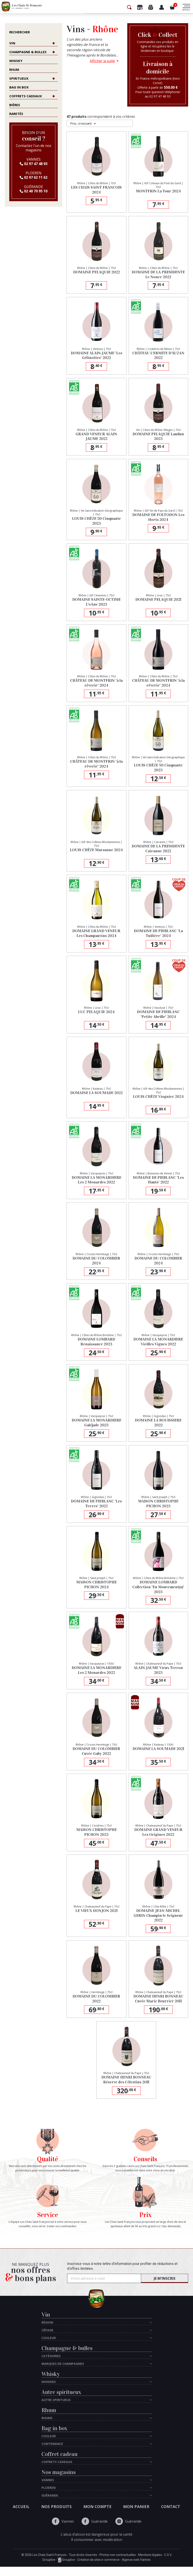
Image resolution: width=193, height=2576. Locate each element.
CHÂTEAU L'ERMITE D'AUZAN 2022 (158, 355)
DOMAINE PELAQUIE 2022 (96, 272)
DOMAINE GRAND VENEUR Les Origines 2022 (158, 1832)
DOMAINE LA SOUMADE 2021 (158, 1749)
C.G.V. (168, 2564)
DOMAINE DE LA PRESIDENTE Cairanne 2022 (158, 849)
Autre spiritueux (61, 2392)
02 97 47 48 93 (33, 163)
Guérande (95, 2530)
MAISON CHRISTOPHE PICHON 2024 (96, 1585)
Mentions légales (150, 2564)
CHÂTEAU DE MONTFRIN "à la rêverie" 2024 (96, 683)
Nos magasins (58, 2472)
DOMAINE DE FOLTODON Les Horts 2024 (158, 517)
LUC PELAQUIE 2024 (96, 1012)
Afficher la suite (102, 61)
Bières (14, 105)
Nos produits (71, 2507)
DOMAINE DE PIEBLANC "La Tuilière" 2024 (158, 933)
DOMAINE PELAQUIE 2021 (158, 599)
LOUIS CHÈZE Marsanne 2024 (96, 850)
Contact (96, 2515)
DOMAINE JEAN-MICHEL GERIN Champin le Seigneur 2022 (158, 1916)
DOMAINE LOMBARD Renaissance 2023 (96, 1342)
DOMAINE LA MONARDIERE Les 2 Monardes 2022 (96, 1180)
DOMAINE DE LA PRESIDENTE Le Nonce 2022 (158, 275)
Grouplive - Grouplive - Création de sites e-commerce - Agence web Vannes (96, 2569)
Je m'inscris (164, 2278)
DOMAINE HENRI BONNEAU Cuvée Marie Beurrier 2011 (158, 1999)
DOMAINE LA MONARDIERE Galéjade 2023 (96, 1423)
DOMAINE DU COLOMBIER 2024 (96, 1261)
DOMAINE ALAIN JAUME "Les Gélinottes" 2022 (96, 355)
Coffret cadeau (59, 2454)
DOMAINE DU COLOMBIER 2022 (96, 1999)
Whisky (15, 60)
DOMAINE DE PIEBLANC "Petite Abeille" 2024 (158, 1014)
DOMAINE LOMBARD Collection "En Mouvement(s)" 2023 (158, 1587)
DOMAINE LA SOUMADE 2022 (96, 1093)
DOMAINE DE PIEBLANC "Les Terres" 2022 (96, 1504)
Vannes (63, 2530)
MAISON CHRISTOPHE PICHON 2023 (158, 1504)
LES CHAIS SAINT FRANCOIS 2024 (96, 190)
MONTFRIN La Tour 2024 (158, 191)
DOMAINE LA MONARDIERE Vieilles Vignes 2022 (158, 1342)
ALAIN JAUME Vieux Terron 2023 (158, 1670)
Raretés (16, 113)
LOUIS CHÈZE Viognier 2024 (158, 1096)
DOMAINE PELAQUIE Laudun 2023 (158, 436)
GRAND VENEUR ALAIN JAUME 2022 (96, 436)
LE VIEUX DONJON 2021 (96, 1911)
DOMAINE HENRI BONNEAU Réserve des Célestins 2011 (126, 2080)
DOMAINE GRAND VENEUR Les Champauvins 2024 (96, 933)
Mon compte (114, 2507)
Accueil (34, 2507)
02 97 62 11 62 (33, 177)
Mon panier (154, 2507)
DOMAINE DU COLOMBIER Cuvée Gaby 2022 (96, 1751)
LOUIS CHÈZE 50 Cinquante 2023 (96, 521)
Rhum (14, 69)
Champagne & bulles (28, 52)
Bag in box (19, 87)
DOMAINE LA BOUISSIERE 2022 (158, 1423)
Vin (12, 43)
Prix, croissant (83, 123)
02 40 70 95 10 (33, 191)
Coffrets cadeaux (25, 96)
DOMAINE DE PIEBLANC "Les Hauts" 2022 (158, 1180)
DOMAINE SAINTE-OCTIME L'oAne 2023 (96, 602)
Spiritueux (18, 78)
